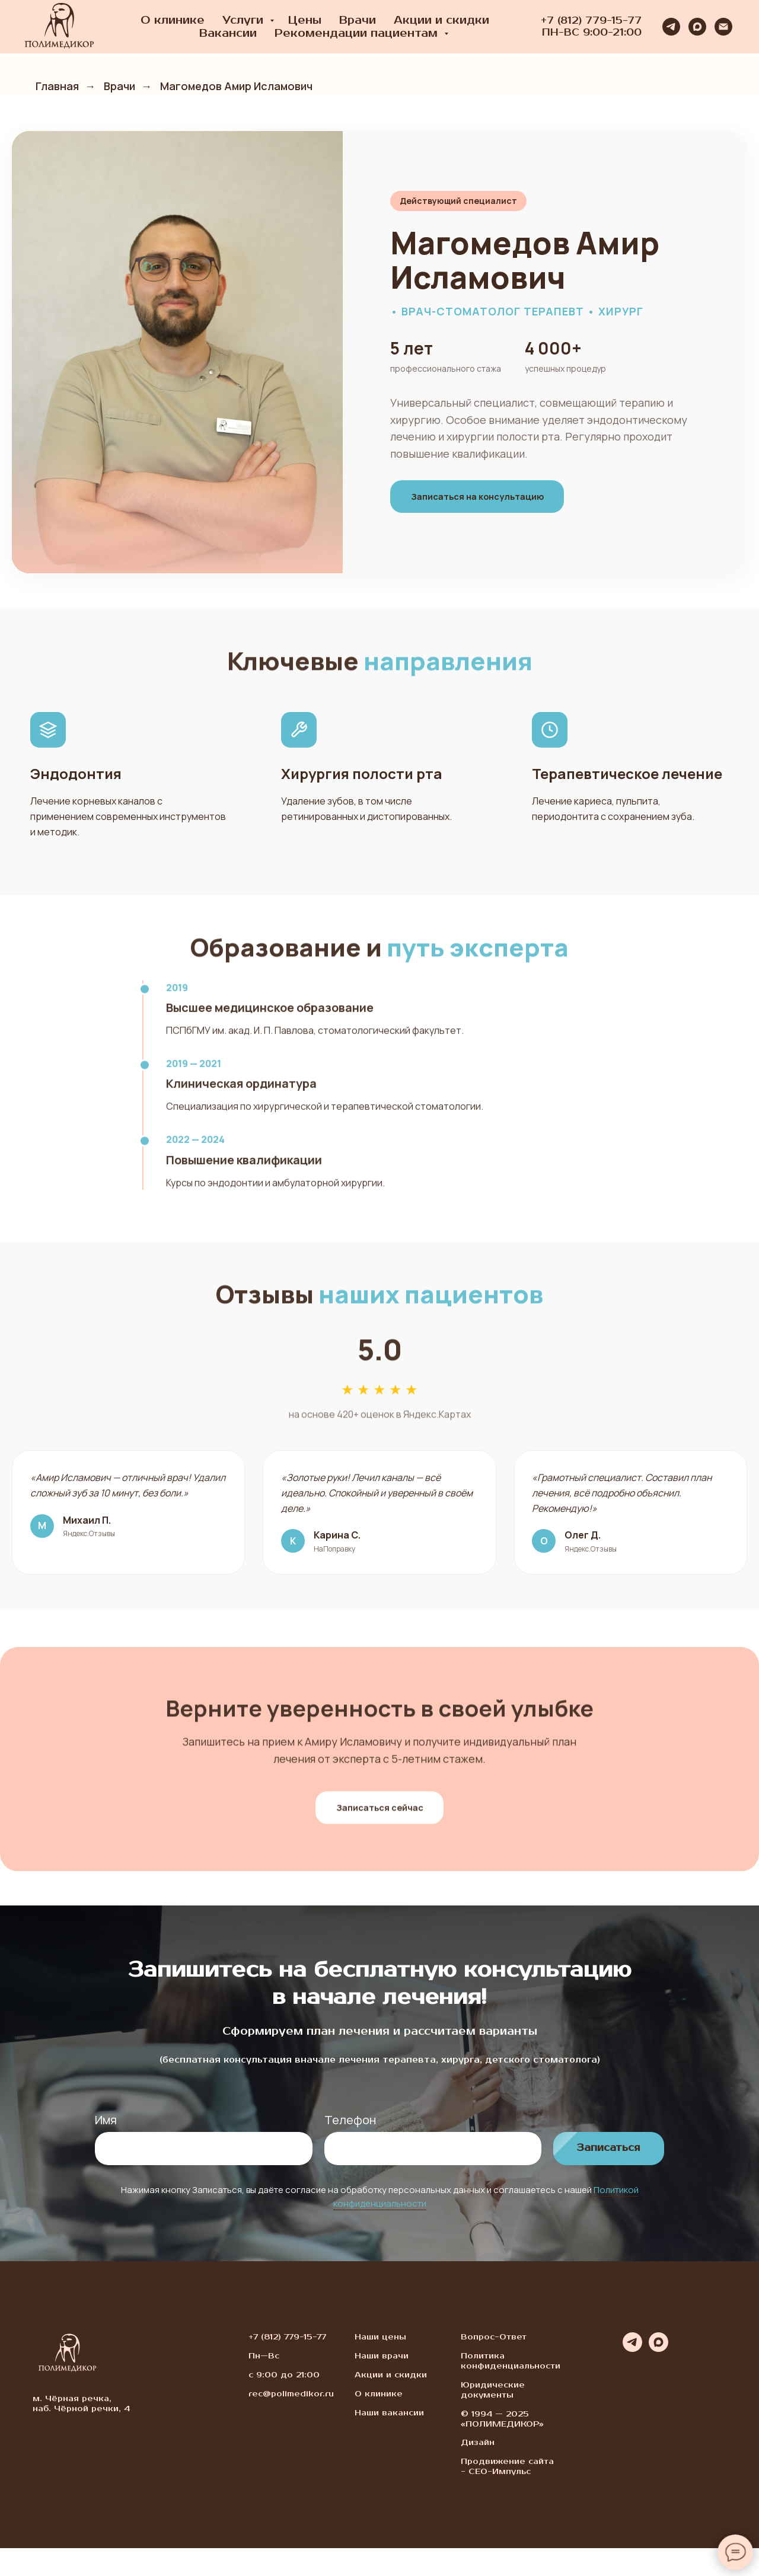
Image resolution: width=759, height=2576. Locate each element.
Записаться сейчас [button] (379, 1849)
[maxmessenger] (697, 27)
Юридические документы (493, 2418)
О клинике (173, 20)
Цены (304, 20)
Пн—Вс (263, 2384)
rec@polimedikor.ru (291, 2422)
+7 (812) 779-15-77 (591, 21)
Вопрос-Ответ (494, 2365)
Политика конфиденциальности (510, 2389)
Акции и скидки (441, 20)
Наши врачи (382, 2384)
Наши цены (380, 2365)
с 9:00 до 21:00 (284, 2403)
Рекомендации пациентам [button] (358, 33)
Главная (57, 86)
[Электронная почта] (723, 27)
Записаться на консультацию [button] (490, 496)
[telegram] (671, 27)
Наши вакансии (389, 2441)
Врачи (357, 20)
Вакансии (228, 33)
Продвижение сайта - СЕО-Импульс (507, 2495)
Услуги (244, 20)
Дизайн (478, 2471)
